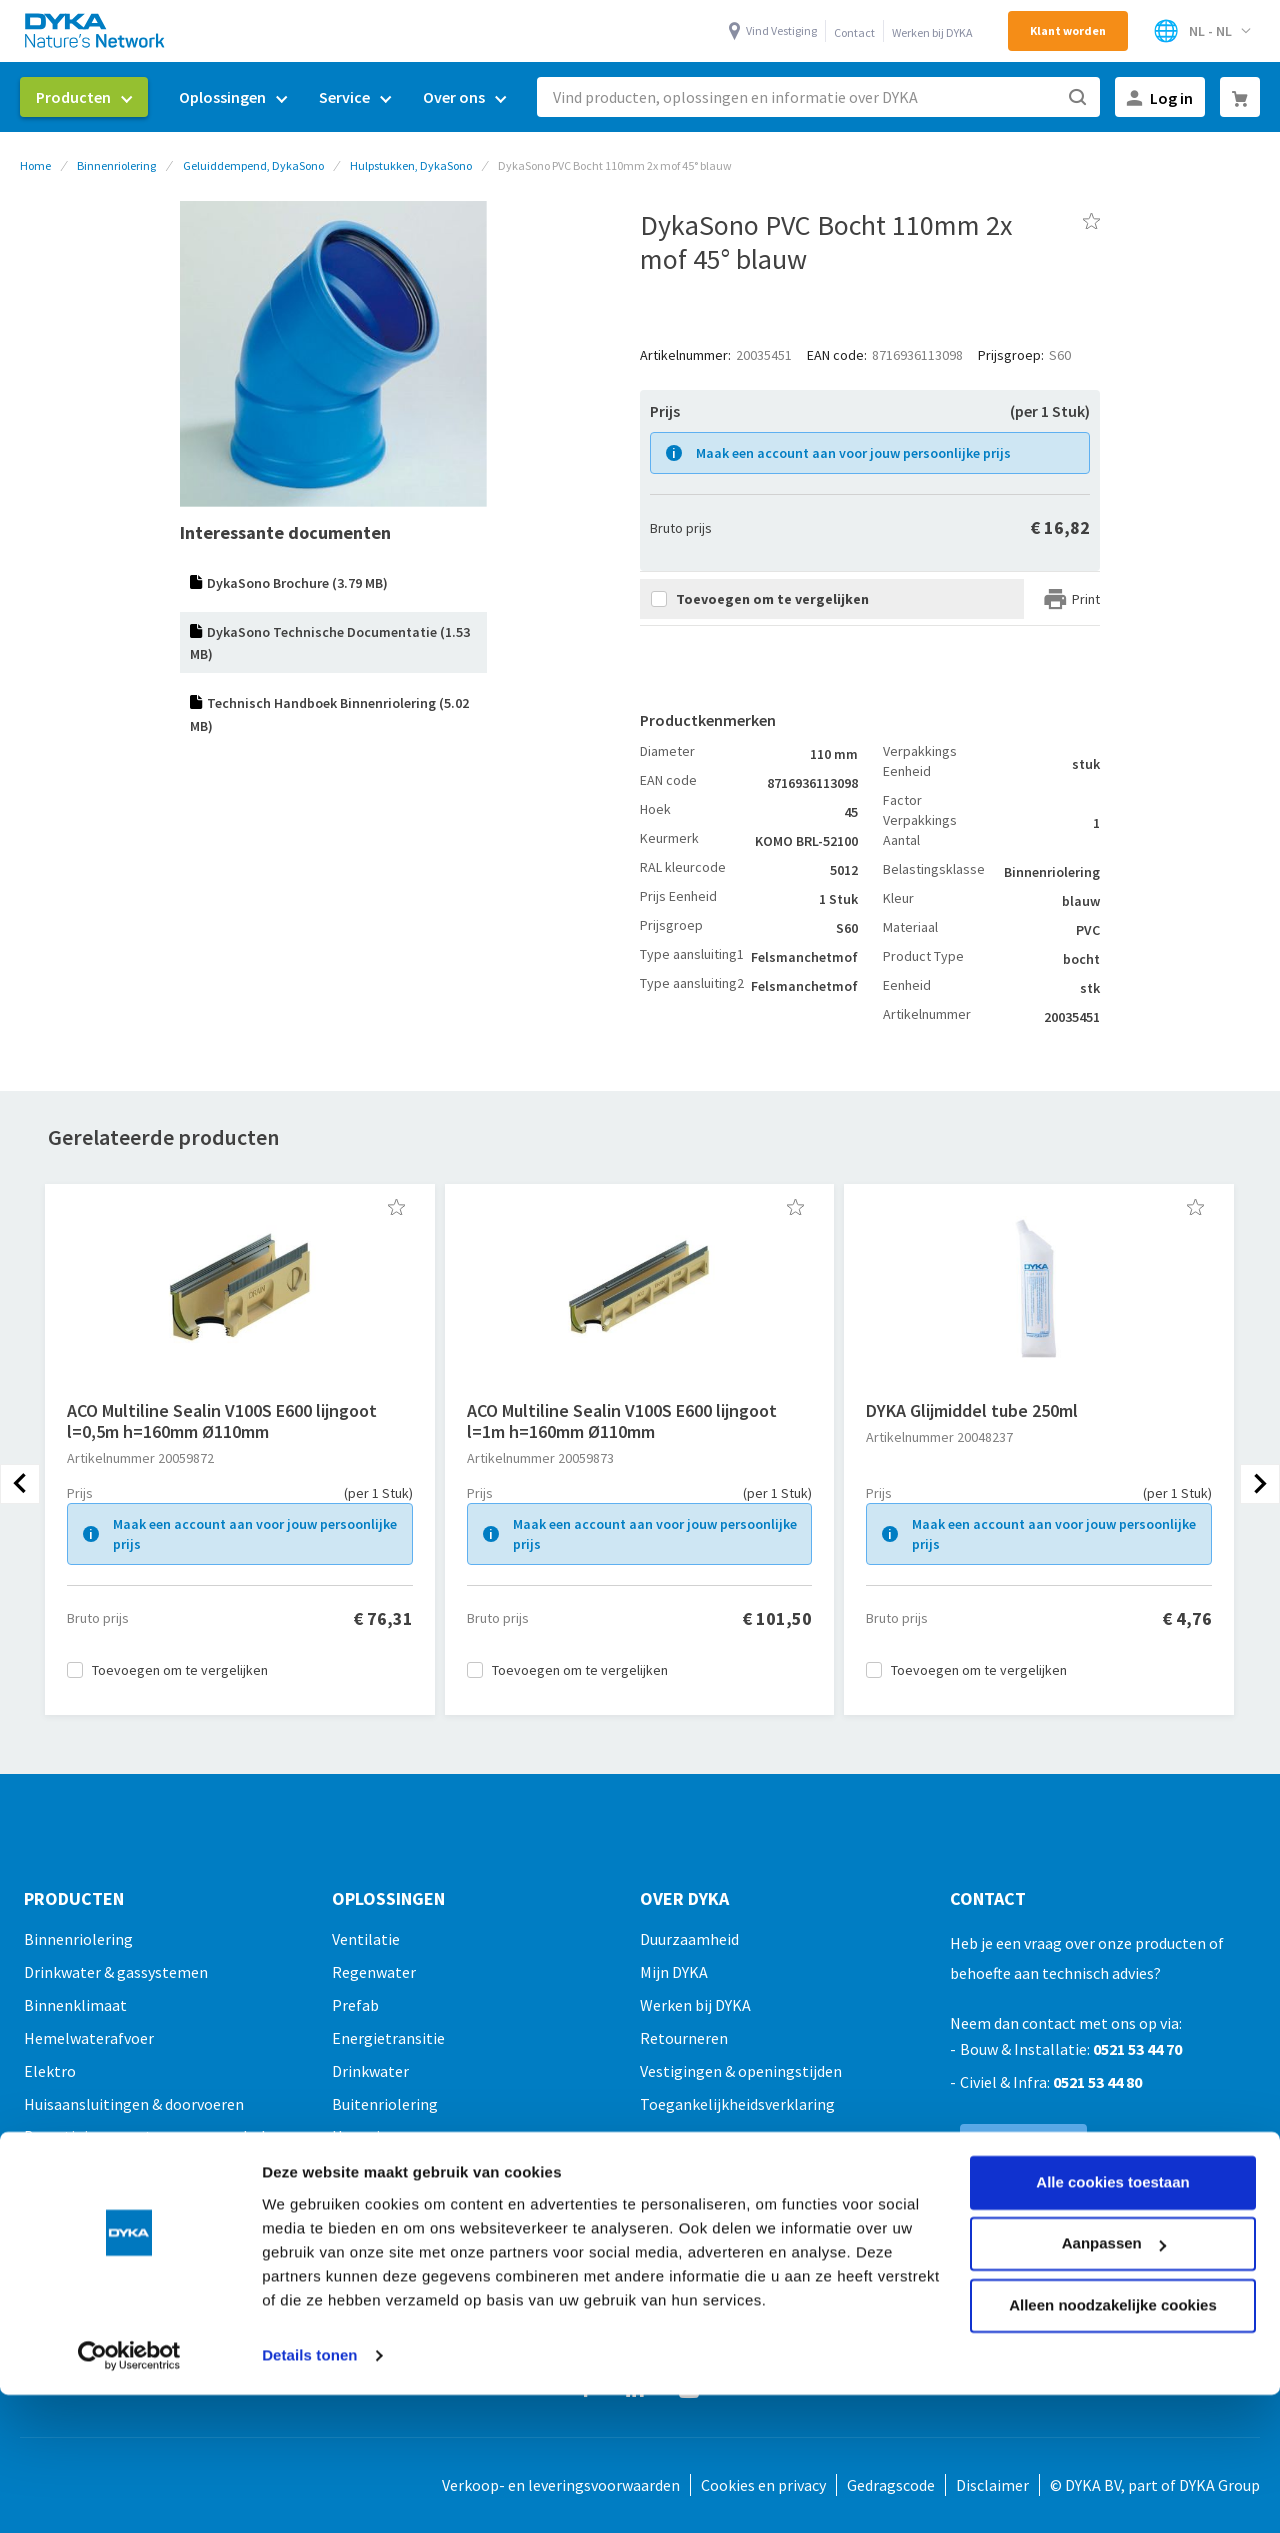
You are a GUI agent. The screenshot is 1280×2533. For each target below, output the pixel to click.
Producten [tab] (74, 1899)
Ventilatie (366, 1939)
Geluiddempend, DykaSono (253, 165)
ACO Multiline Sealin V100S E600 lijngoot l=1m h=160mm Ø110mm (622, 1421)
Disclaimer (992, 2485)
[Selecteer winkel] (1201, 31)
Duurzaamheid (689, 1939)
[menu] (271, 97)
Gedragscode (891, 2485)
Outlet (47, 2301)
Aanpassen (1114, 2118)
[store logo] (96, 30)
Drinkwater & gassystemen (116, 1972)
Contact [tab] (988, 1899)
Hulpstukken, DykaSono (411, 165)
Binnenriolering (116, 165)
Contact (854, 32)
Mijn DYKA (674, 1972)
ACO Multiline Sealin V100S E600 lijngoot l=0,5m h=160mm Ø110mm (222, 1421)
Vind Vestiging (781, 30)
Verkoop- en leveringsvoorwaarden (561, 2485)
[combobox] (818, 97)
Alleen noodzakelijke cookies (1113, 2180)
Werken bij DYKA (932, 32)
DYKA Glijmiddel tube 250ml (972, 1410)
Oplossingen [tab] (388, 1899)
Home (35, 165)
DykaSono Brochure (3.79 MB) (297, 583)
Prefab (355, 2005)
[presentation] (20, 1484)
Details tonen (309, 2230)
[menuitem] (84, 97)
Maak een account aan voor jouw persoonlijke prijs (853, 453)
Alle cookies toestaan (1112, 2057)
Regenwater (374, 1972)
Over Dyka (684, 1899)
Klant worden (1068, 30)
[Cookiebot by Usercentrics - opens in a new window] (129, 2231)
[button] (396, 1207)
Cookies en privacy (763, 2485)
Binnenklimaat (75, 2005)
